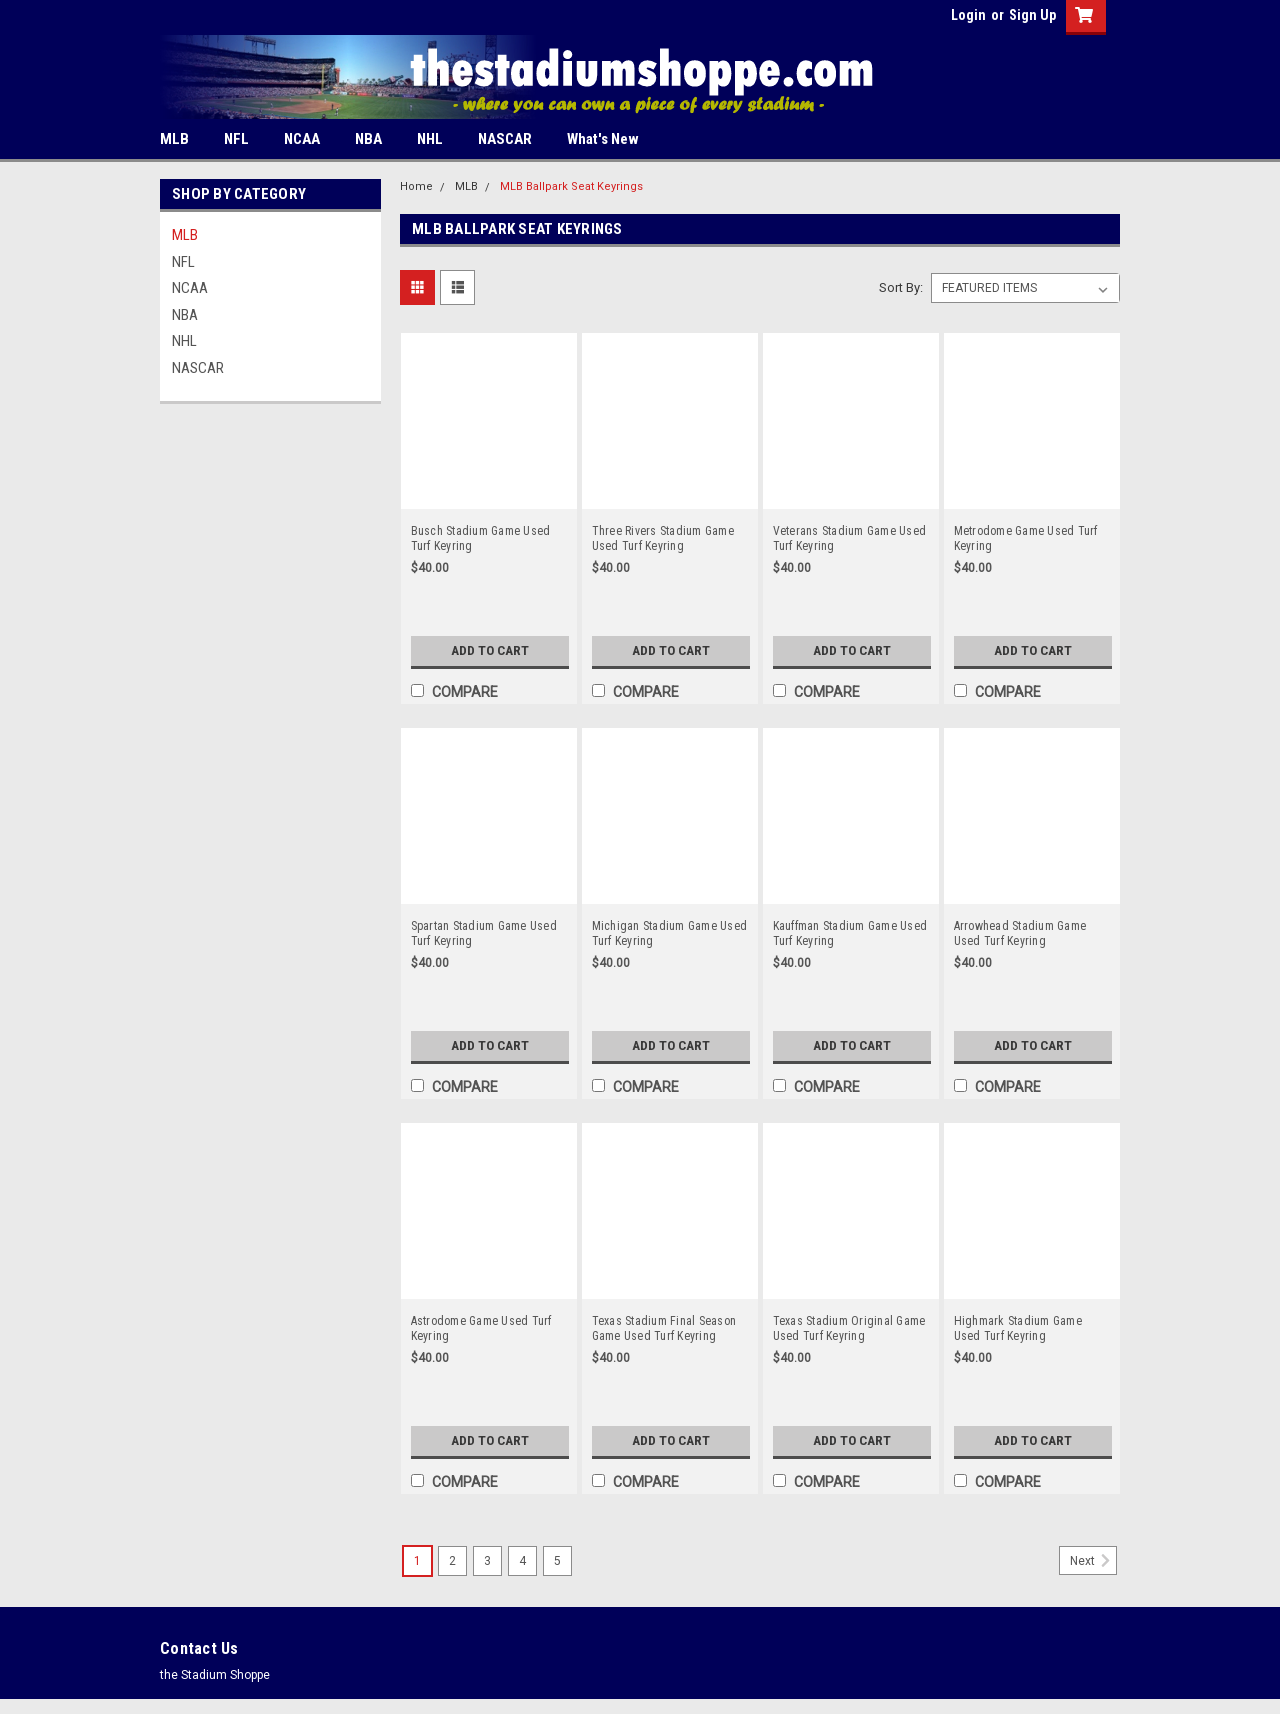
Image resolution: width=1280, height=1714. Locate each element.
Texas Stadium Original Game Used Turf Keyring (849, 1328)
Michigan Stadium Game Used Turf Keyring (670, 933)
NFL (236, 139)
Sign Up (1032, 15)
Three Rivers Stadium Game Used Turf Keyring (663, 538)
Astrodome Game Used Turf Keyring (481, 1328)
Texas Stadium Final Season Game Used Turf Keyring (664, 1328)
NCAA (302, 139)
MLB (174, 139)
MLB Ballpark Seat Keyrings (571, 186)
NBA (368, 139)
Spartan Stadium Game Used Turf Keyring (484, 933)
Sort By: (901, 287)
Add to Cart (489, 651)
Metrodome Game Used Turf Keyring (1026, 538)
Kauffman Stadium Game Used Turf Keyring (850, 933)
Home (416, 186)
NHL (430, 139)
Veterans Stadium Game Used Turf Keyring (850, 538)
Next (1093, 1561)
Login (968, 15)
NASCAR (505, 139)
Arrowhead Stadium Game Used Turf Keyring (1020, 933)
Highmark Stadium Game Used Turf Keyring (1018, 1328)
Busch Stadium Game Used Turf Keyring (481, 538)
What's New (603, 139)
